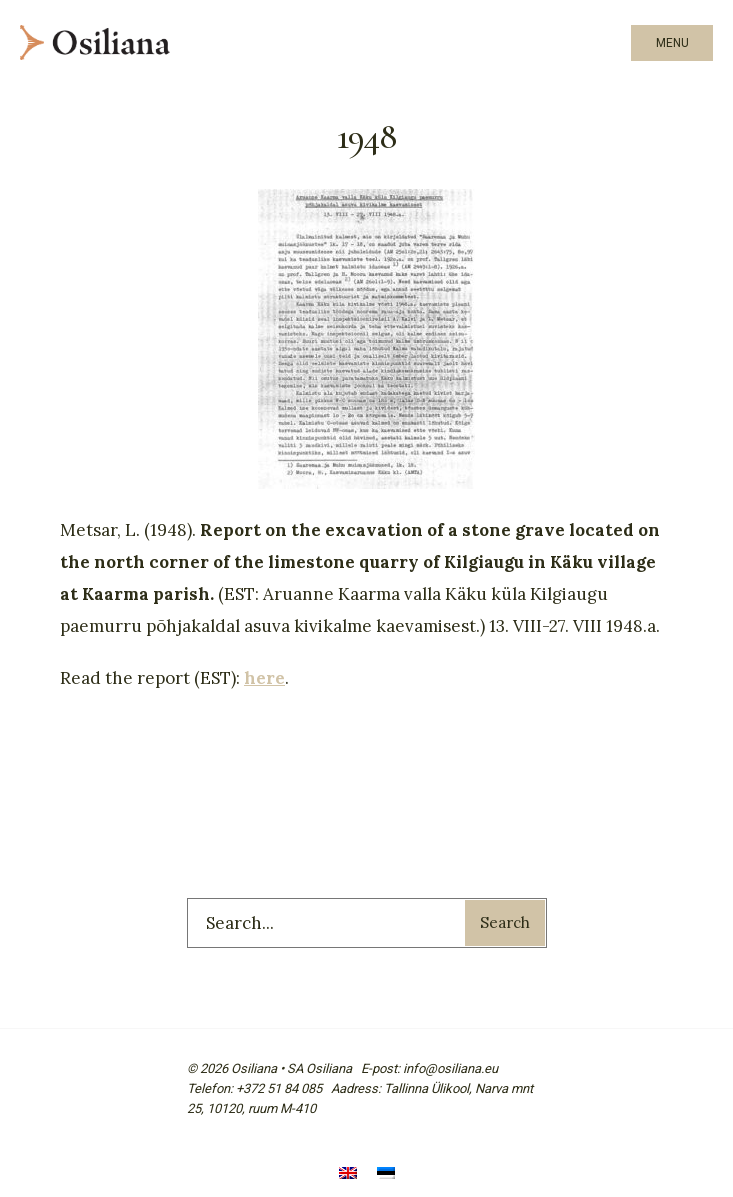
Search (505, 922)
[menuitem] (348, 1174)
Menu (672, 43)
